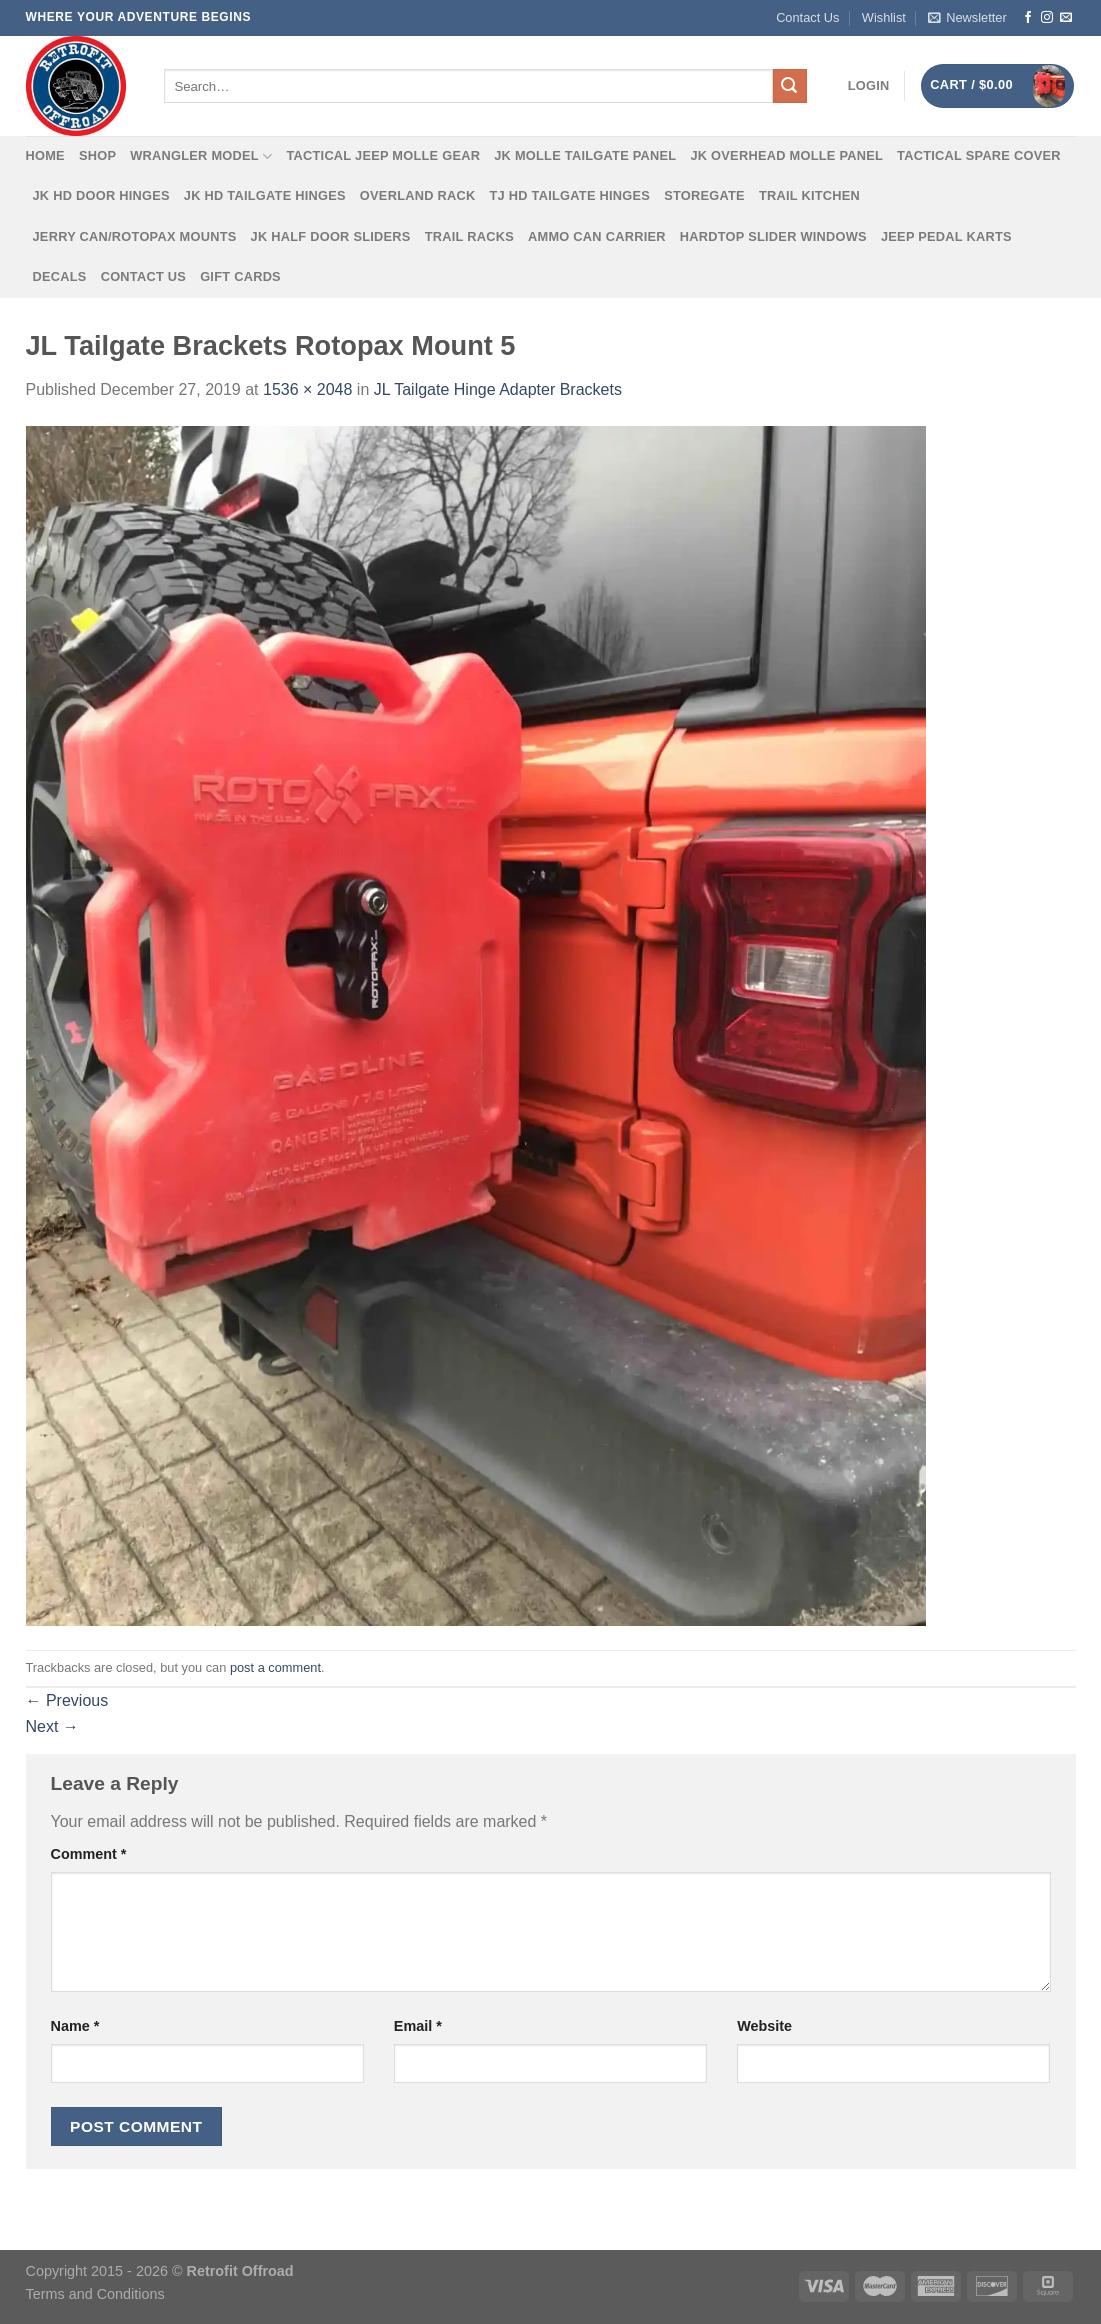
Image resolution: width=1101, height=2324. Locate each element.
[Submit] (790, 86)
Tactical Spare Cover (979, 155)
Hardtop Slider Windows (773, 236)
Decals (60, 276)
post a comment (275, 1667)
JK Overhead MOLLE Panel (786, 155)
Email (418, 2026)
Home (45, 155)
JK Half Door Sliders (331, 236)
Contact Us (807, 17)
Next (52, 1726)
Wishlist (884, 17)
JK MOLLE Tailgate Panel (585, 155)
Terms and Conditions (95, 2294)
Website (764, 2026)
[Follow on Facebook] (1028, 18)
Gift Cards (240, 276)
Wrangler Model (201, 156)
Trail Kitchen (809, 195)
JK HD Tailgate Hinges (265, 195)
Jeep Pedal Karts (946, 236)
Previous (67, 1700)
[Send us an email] (1066, 18)
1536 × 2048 (307, 389)
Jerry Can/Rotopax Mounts (135, 236)
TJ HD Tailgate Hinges (570, 195)
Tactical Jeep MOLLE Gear (383, 155)
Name (75, 2026)
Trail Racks (469, 236)
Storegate (704, 195)
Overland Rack (418, 195)
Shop (97, 155)
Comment (89, 1854)
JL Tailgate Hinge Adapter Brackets (498, 389)
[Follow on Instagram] (1047, 18)
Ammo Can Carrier (597, 236)
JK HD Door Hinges (101, 195)
